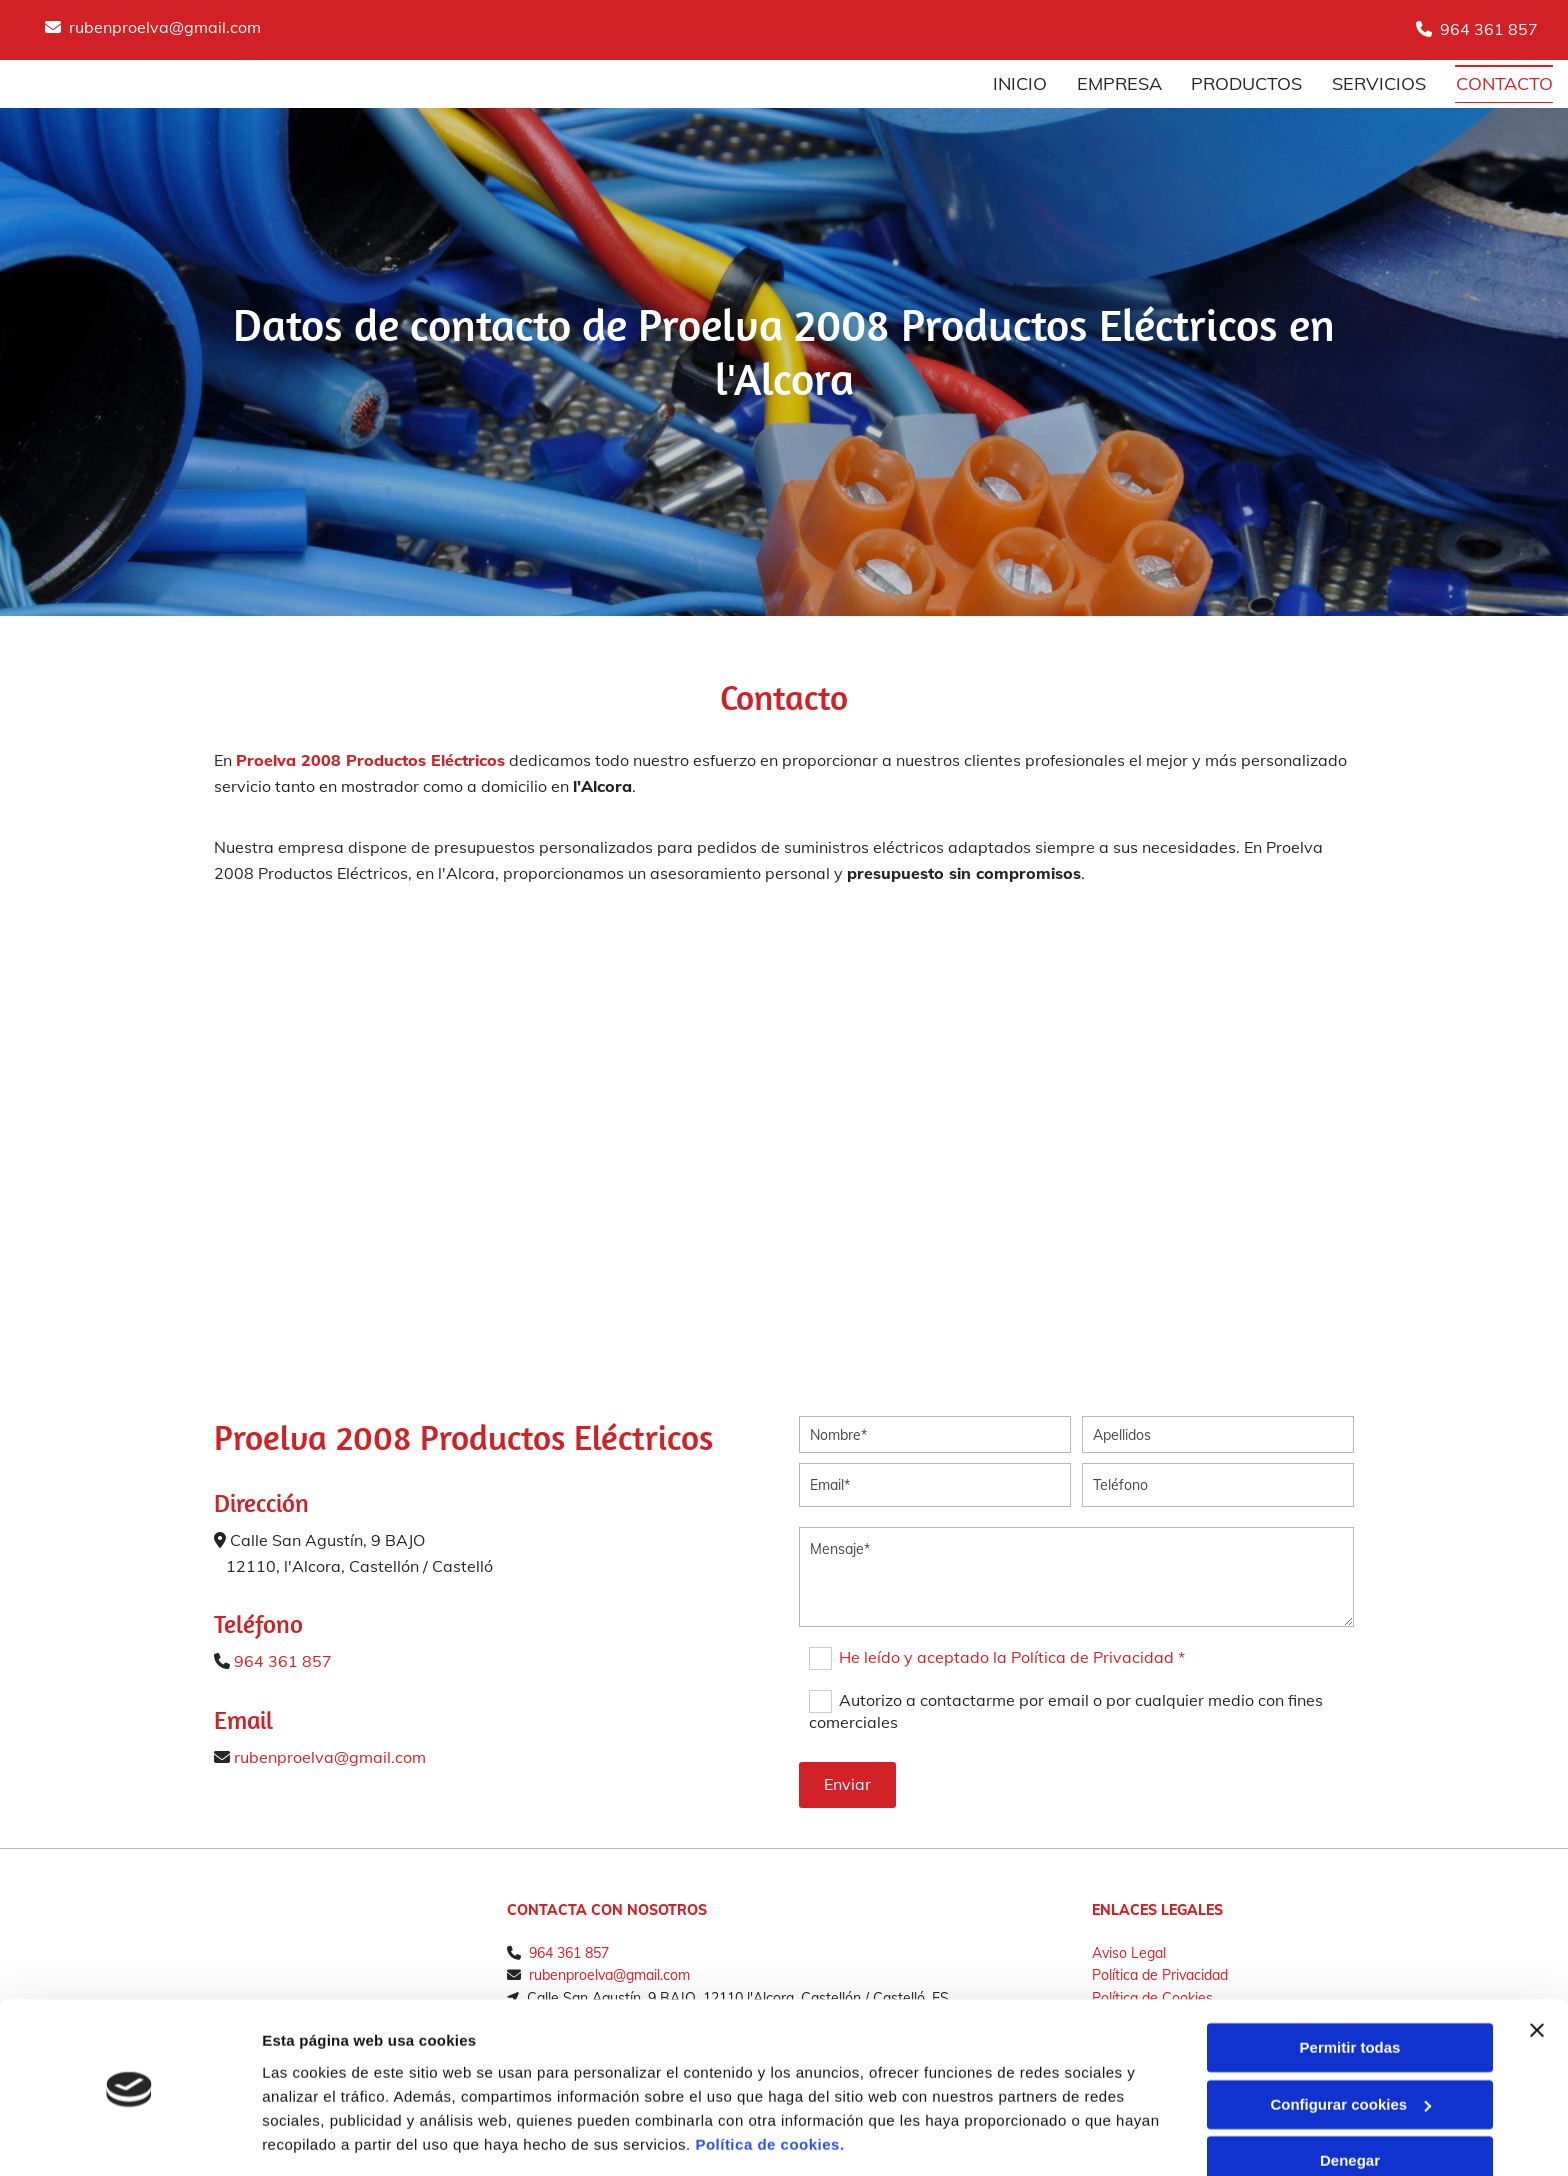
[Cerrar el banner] (1537, 1968)
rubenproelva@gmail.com (165, 27)
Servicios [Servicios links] (1379, 83)
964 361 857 (1489, 29)
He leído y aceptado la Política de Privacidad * (1012, 1657)
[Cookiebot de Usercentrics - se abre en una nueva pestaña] (129, 2137)
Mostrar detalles (320, 2136)
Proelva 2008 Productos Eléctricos (370, 760)
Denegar (1350, 2098)
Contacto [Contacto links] (1504, 83)
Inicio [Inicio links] (1019, 83)
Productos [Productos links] (1246, 83)
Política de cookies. (769, 2081)
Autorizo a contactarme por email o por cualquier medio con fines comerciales (1065, 1711)
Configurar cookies (1350, 2041)
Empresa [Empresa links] (1118, 83)
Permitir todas (1350, 1985)
